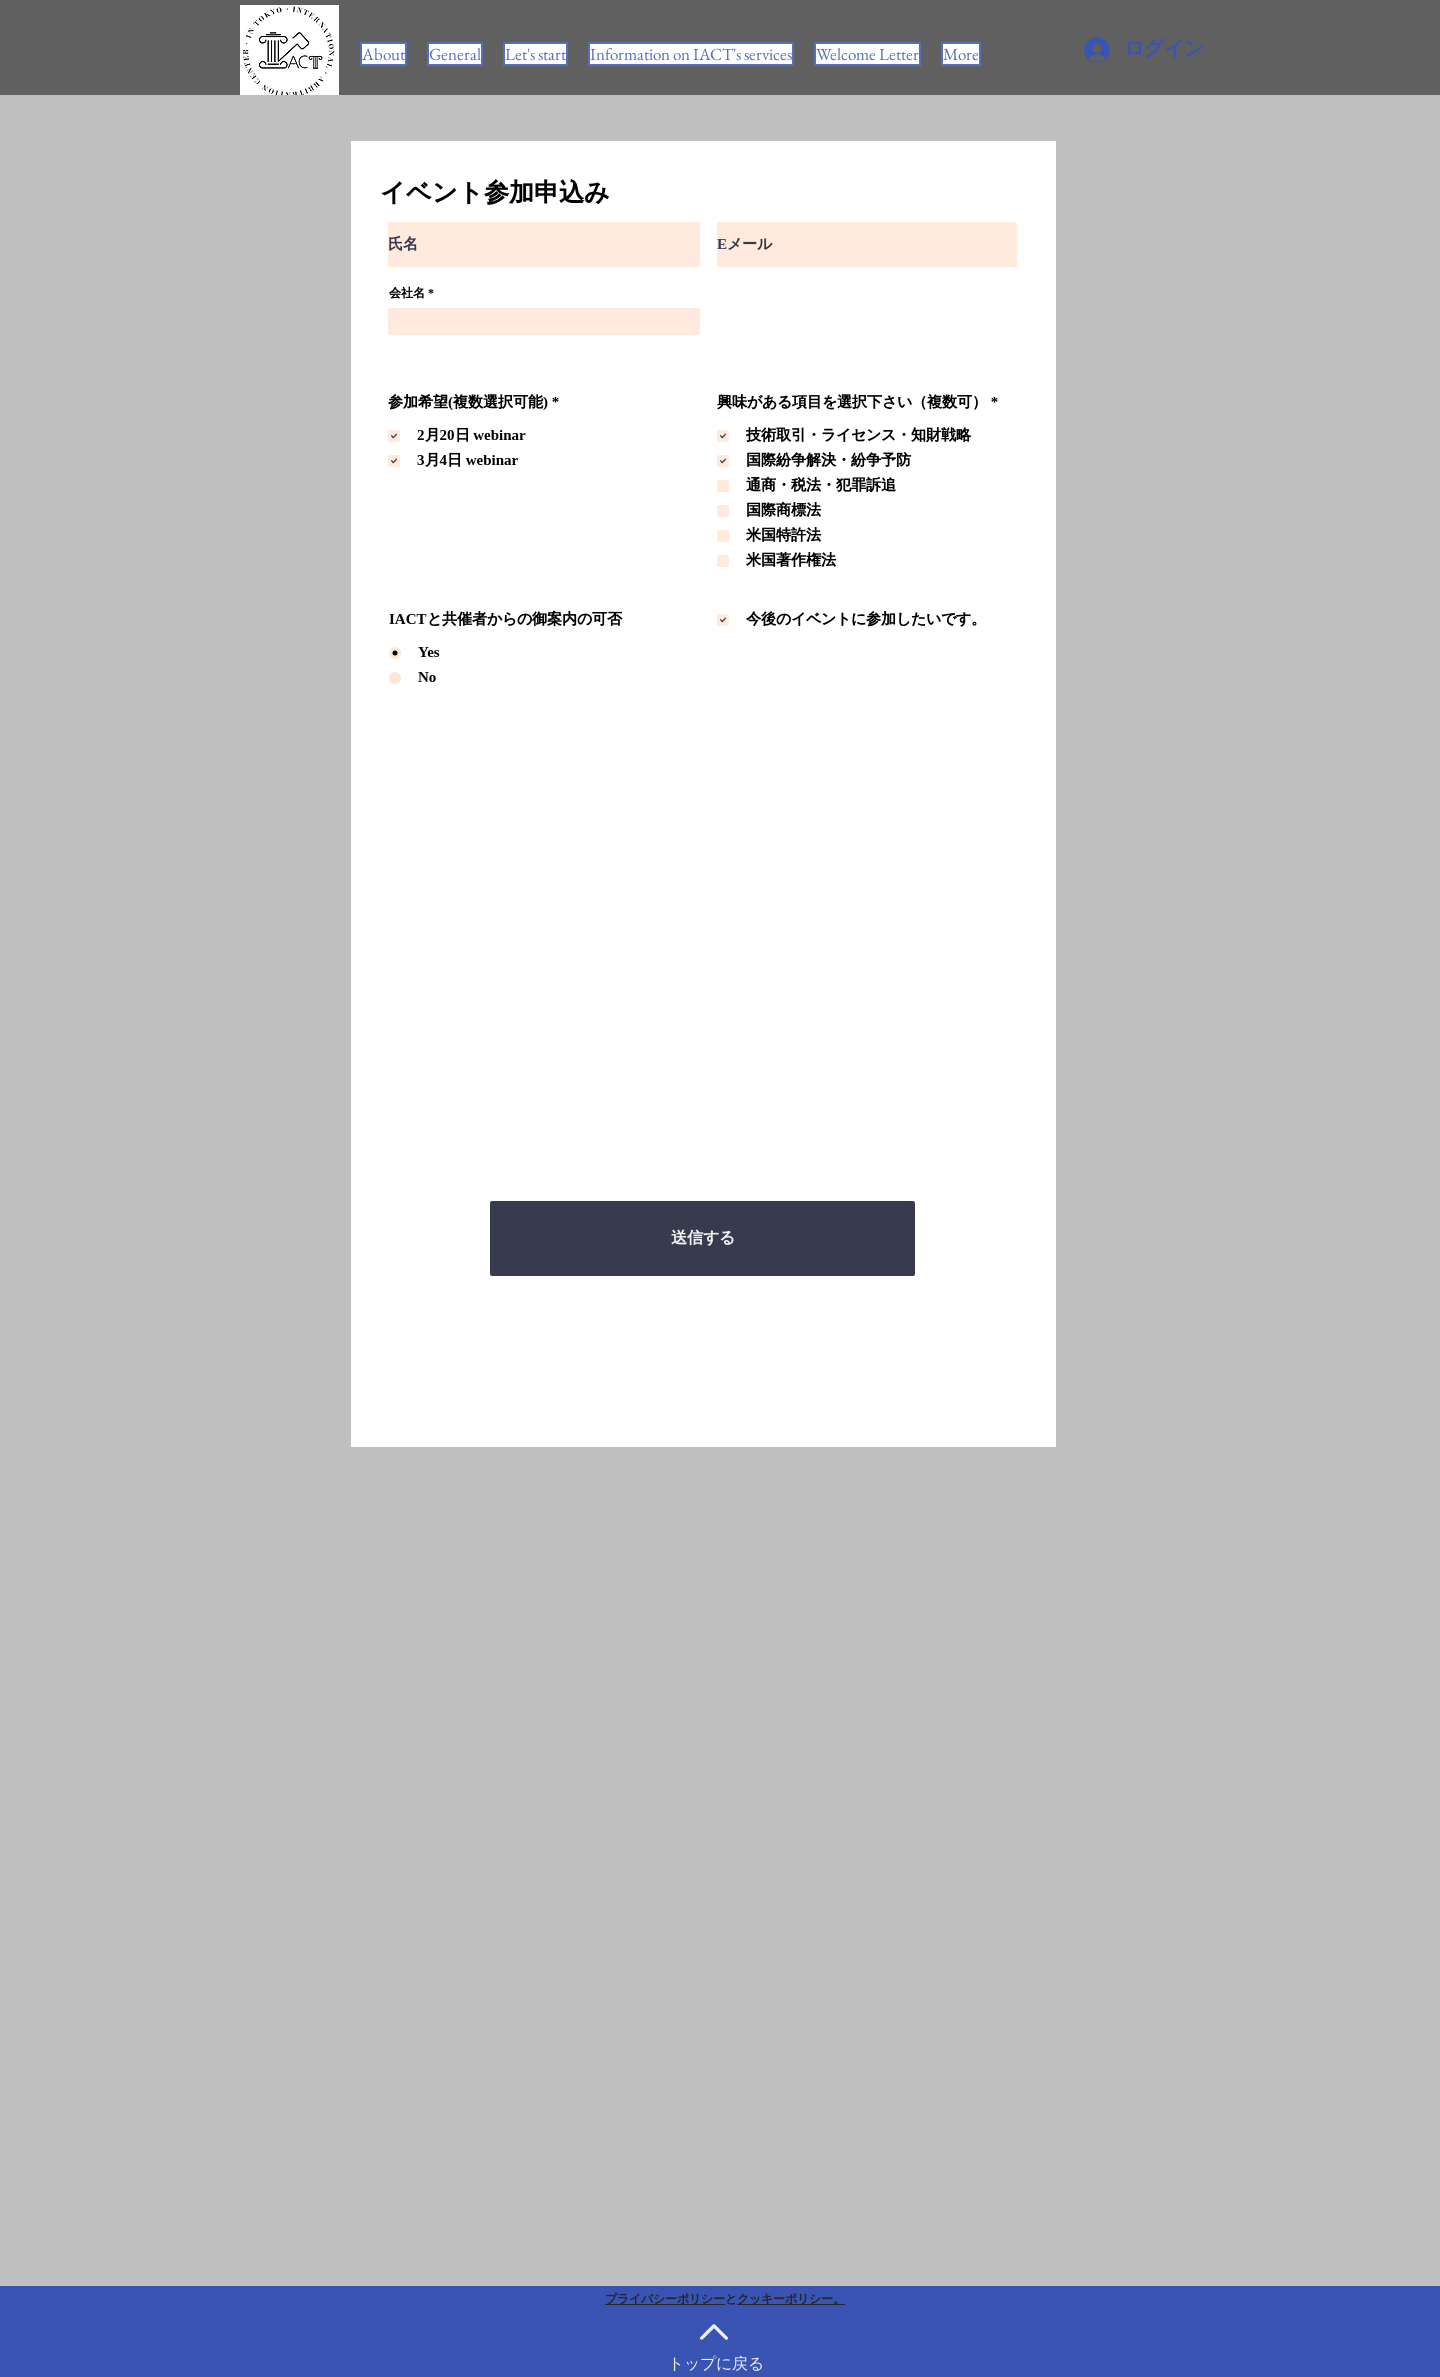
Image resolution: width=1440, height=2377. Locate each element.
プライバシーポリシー (665, 2299)
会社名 (407, 293)
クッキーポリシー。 (791, 2299)
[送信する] (702, 1238)
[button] (691, 54)
